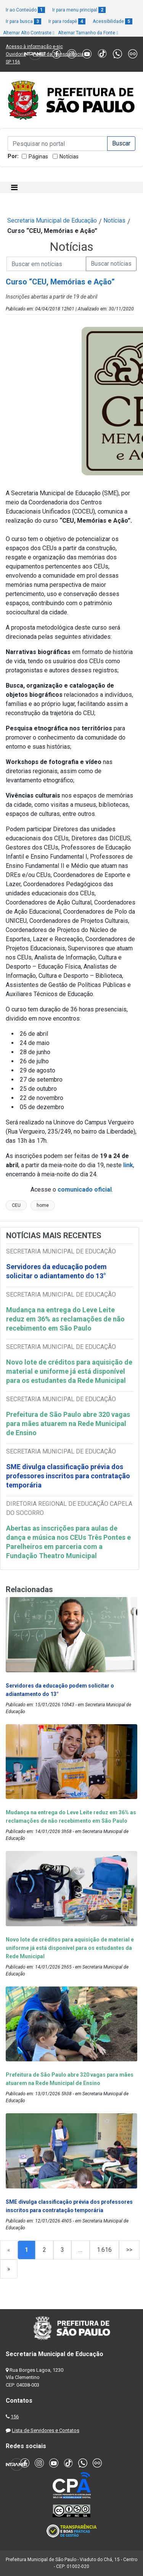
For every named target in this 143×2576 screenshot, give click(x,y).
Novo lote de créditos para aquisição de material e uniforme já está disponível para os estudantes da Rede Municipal (69, 1371)
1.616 (104, 2249)
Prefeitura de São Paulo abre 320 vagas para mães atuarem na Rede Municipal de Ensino (68, 1423)
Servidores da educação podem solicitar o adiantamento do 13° (56, 1271)
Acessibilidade (112, 21)
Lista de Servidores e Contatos (45, 2430)
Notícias (69, 156)
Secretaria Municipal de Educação (52, 220)
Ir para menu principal (79, 10)
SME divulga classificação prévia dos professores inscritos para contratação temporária (68, 1476)
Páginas (38, 156)
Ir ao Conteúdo (25, 10)
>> (129, 2249)
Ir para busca (23, 21)
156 (15, 2416)
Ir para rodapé (66, 21)
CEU (16, 1205)
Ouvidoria (16, 54)
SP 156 (13, 62)
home (43, 1205)
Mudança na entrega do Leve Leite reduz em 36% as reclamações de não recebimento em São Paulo (65, 1319)
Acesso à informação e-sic (34, 46)
